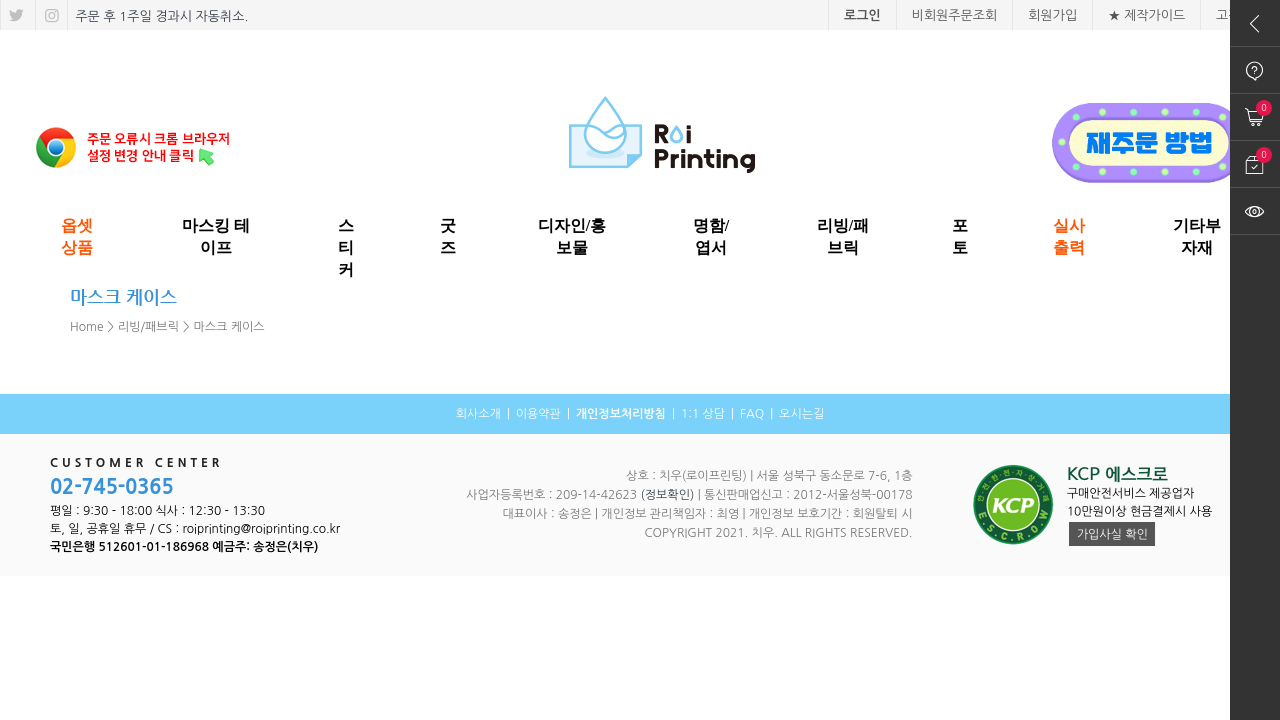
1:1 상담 (703, 414)
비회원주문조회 (955, 15)
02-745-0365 (112, 487)
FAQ (752, 414)
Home (86, 327)
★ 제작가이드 (1146, 15)
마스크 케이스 (229, 327)
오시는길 (801, 414)
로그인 (862, 15)
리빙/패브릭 (148, 327)
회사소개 (478, 414)
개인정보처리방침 (621, 414)
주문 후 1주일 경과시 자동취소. (160, 16)
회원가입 (1052, 15)
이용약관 (538, 414)
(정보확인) (667, 495)
